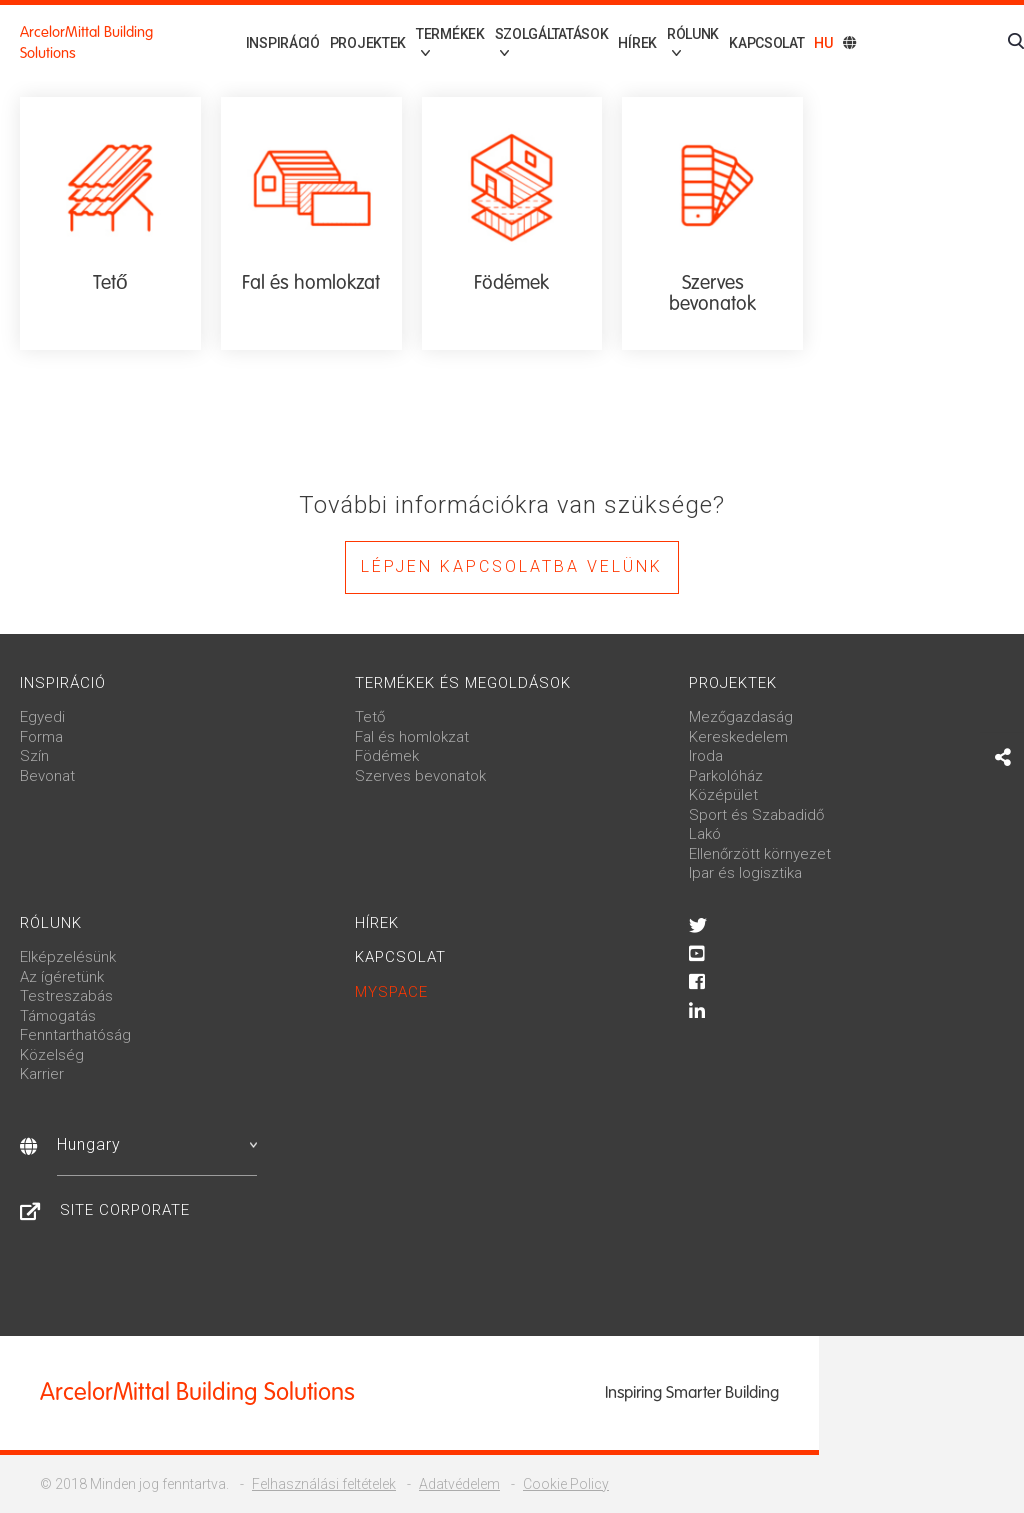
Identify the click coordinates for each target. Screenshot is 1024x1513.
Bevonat (47, 776)
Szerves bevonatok (420, 776)
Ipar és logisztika (745, 873)
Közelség (52, 1055)
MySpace (391, 992)
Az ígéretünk (62, 977)
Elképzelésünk (68, 957)
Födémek (387, 756)
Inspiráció (251, 43)
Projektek (336, 43)
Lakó (705, 834)
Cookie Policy (566, 1484)
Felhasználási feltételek (324, 1484)
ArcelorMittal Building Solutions (86, 42)
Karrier (42, 1074)
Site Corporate (125, 1210)
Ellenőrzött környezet (760, 854)
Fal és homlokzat (412, 737)
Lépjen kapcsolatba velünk (512, 566)
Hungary (157, 1144)
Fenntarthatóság (75, 1035)
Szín (34, 756)
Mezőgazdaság (741, 717)
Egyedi (42, 717)
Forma (41, 737)
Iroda (706, 756)
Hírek (627, 43)
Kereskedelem (738, 737)
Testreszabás (66, 996)
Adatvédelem (459, 1484)
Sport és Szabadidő (756, 815)
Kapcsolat (766, 43)
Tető (370, 717)
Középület (723, 795)
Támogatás (58, 1016)
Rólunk (51, 923)
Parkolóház (726, 776)
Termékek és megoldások (463, 683)
